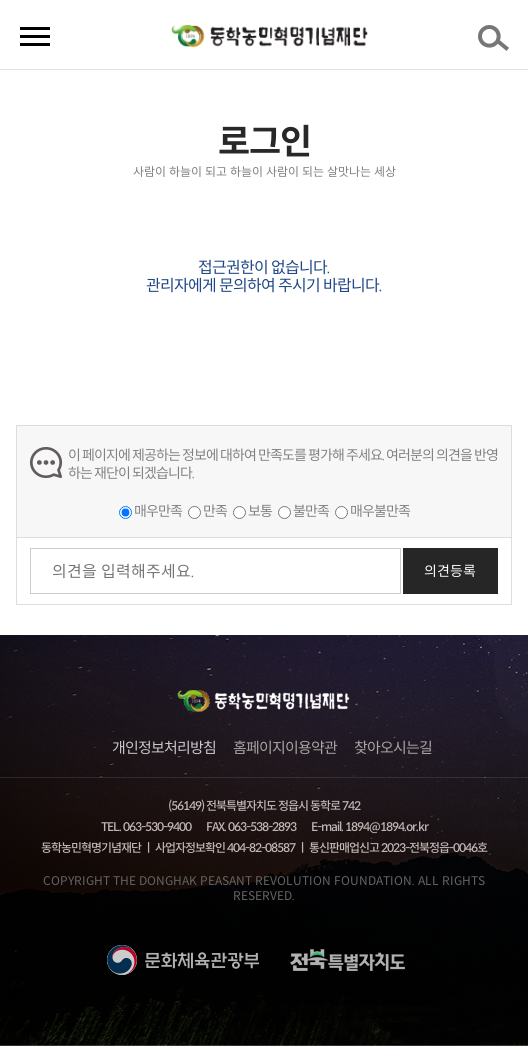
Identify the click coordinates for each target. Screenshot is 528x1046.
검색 (497, 44)
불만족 (311, 511)
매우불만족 (380, 511)
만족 (215, 511)
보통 (260, 511)
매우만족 (158, 511)
